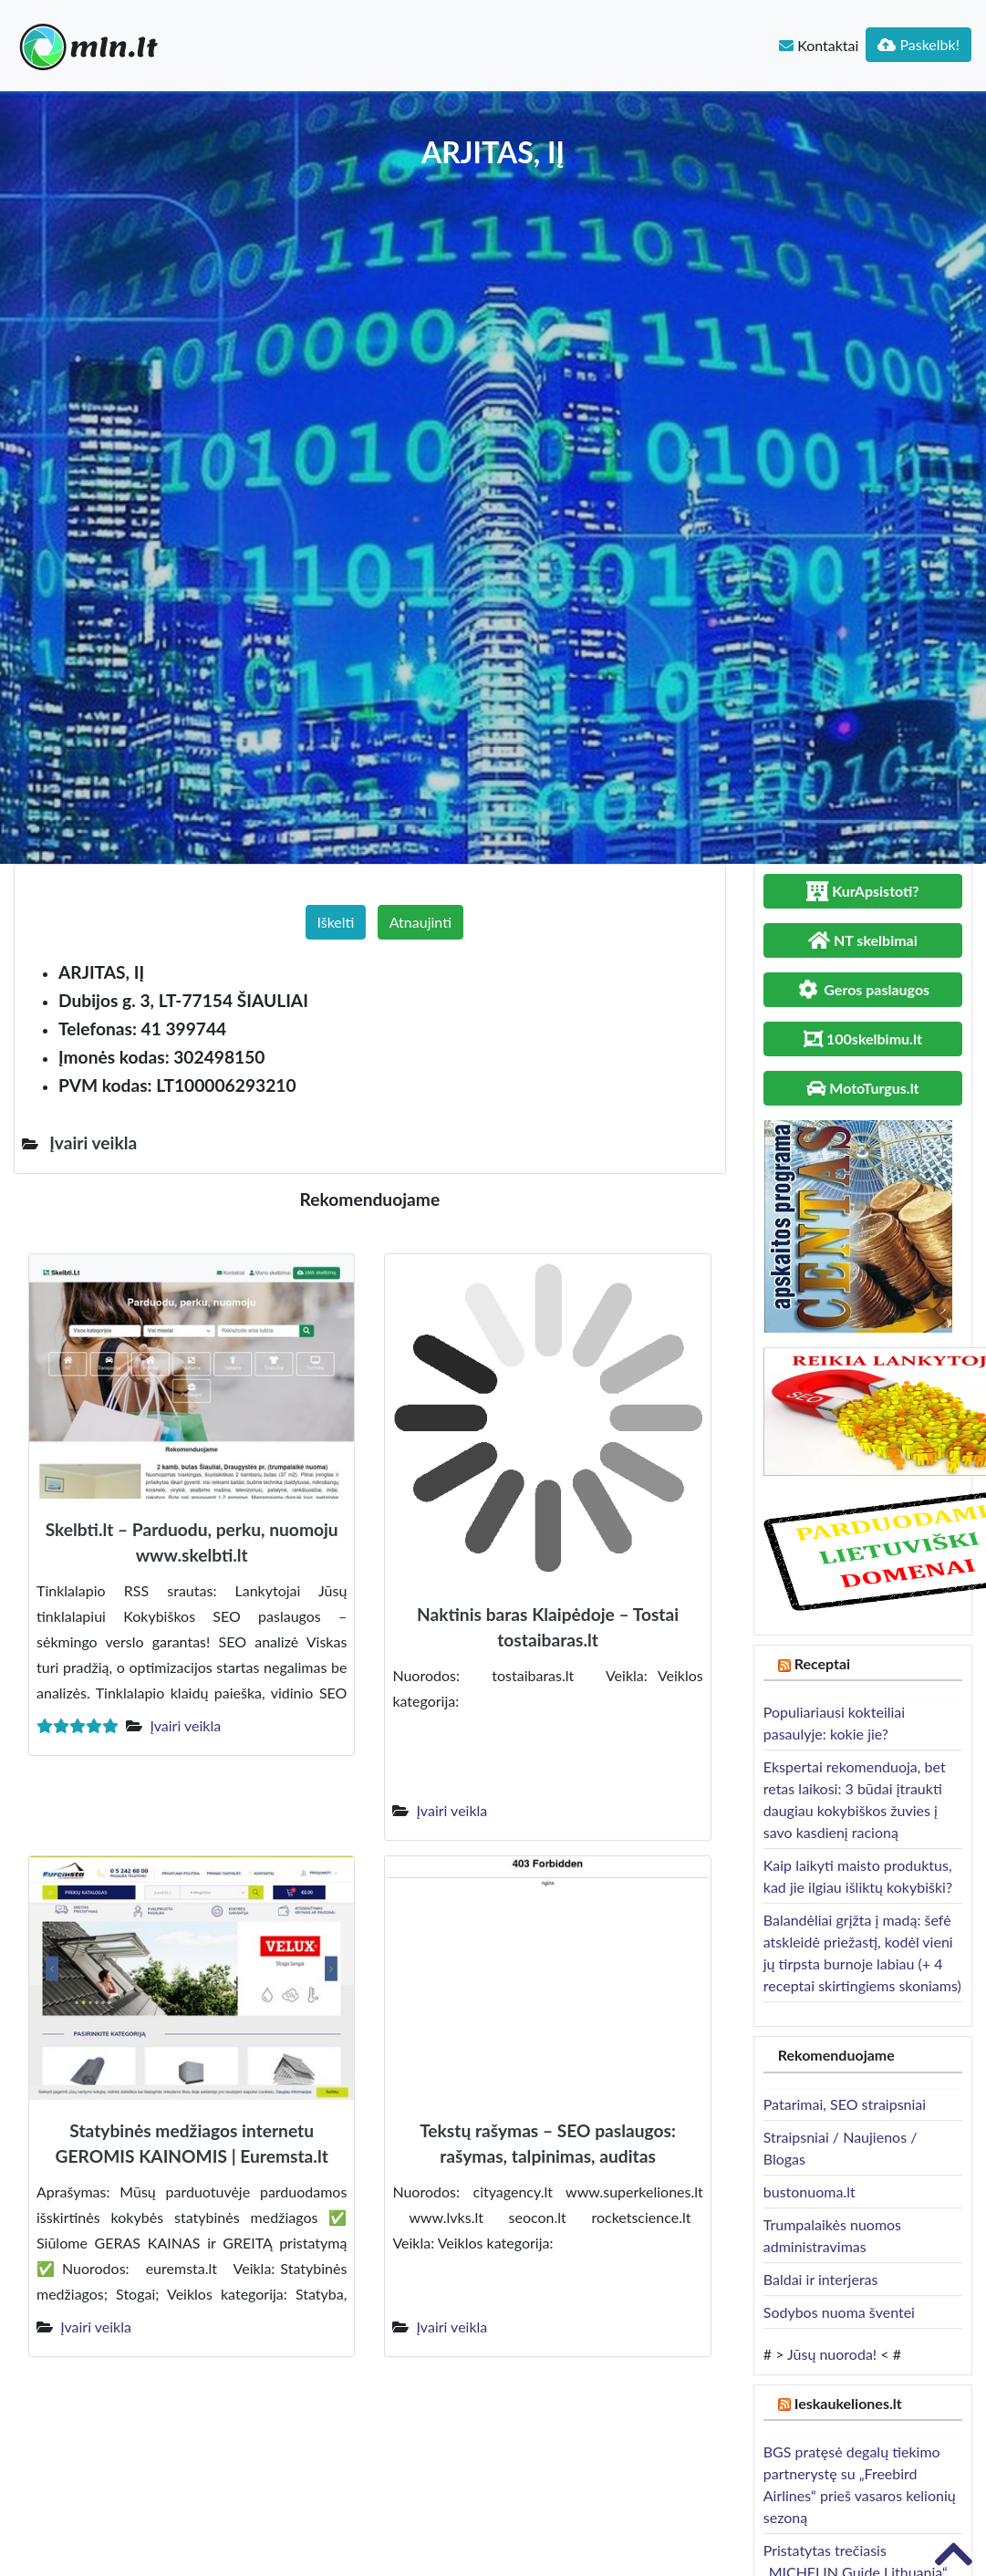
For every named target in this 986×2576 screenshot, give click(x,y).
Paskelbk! (918, 44)
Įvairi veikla (185, 1725)
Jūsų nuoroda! (832, 2354)
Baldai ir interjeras (820, 2279)
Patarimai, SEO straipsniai (844, 2104)
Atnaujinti (420, 921)
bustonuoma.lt (809, 2191)
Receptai (822, 1663)
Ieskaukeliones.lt (848, 2403)
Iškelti (336, 921)
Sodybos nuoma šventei (839, 2312)
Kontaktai (818, 45)
